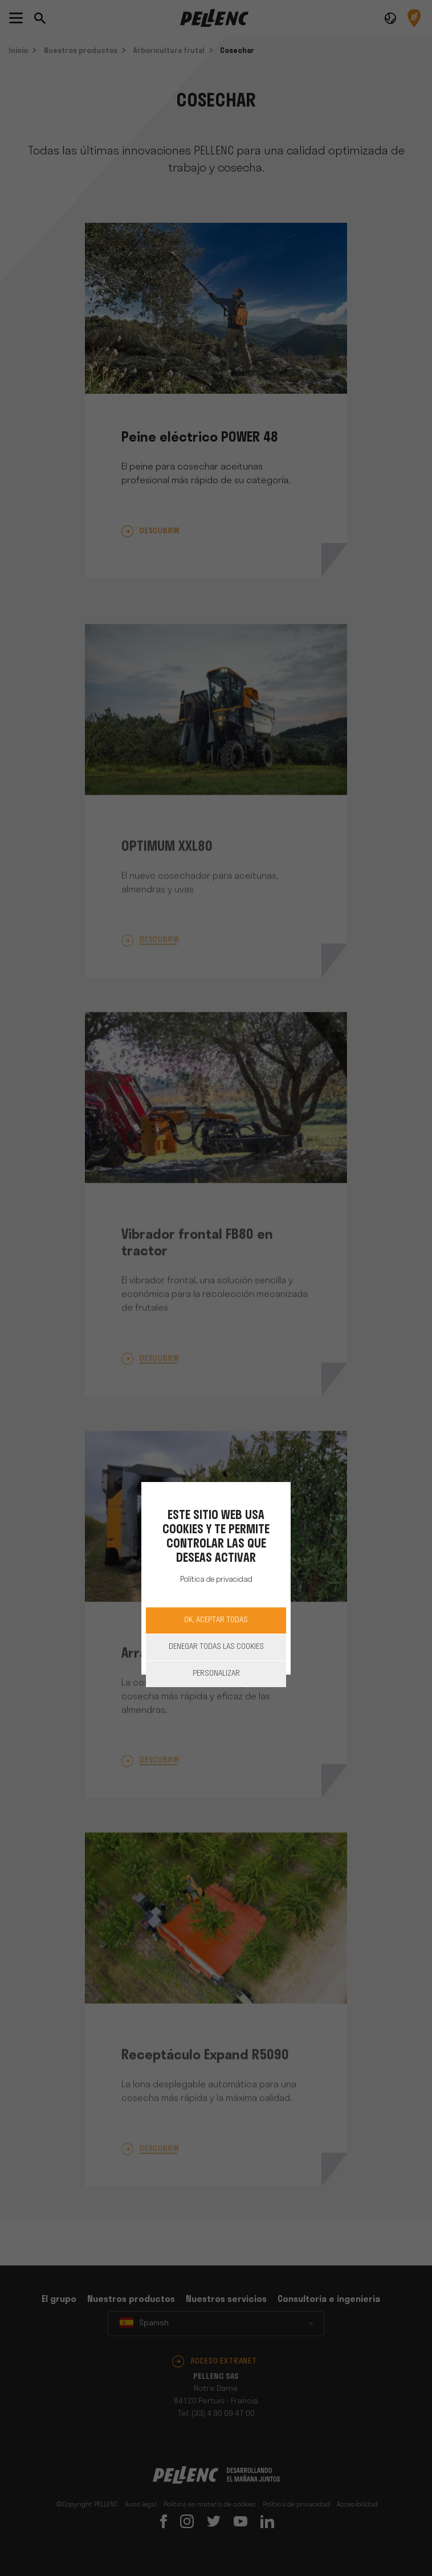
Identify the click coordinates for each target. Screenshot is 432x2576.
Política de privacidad (216, 1579)
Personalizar (216, 1673)
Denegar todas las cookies (216, 1647)
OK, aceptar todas (216, 1620)
